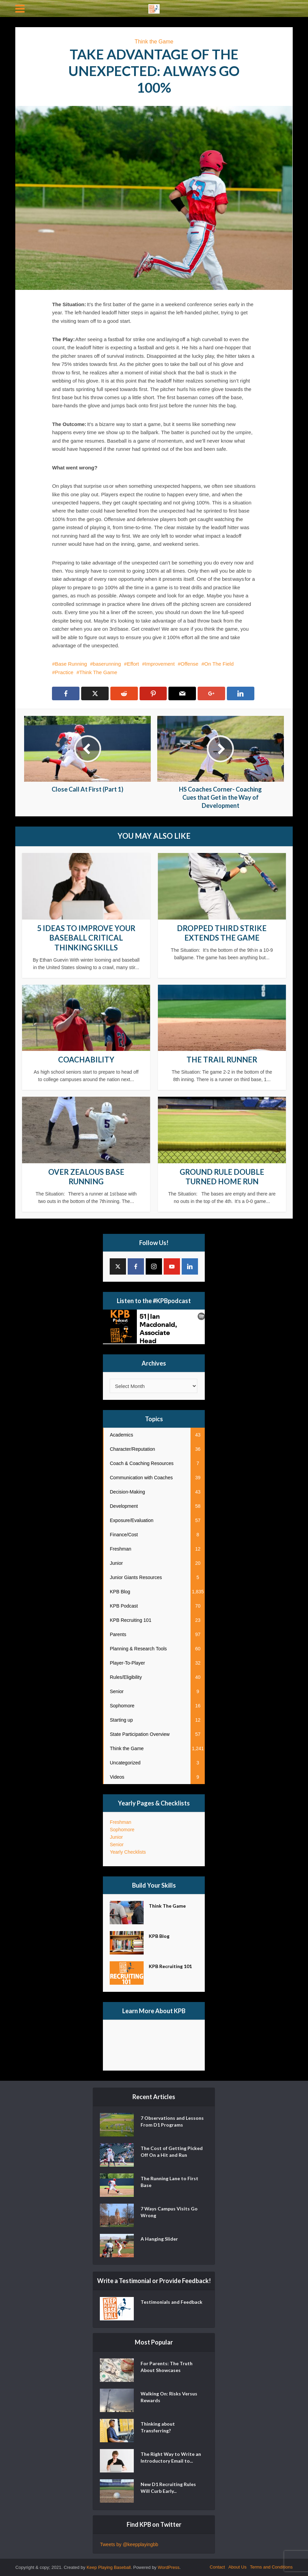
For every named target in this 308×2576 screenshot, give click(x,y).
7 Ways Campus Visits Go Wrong (169, 2212)
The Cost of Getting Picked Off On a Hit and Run (172, 2151)
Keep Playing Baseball (109, 2567)
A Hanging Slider (159, 2239)
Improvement (160, 664)
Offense (189, 664)
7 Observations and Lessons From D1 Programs (172, 2121)
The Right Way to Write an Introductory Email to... (171, 2457)
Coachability (86, 1059)
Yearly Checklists (128, 1852)
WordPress (169, 2567)
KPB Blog (159, 1936)
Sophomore (122, 1829)
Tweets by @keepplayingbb (129, 2544)
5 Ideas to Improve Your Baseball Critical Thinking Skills (86, 938)
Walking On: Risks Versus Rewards (169, 2397)
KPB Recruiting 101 (170, 1966)
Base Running (71, 664)
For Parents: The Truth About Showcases (167, 2366)
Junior (116, 1837)
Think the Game (154, 41)
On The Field (219, 664)
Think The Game (98, 672)
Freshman (120, 1822)
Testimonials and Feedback (171, 2302)
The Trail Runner (221, 1059)
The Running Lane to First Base (169, 2181)
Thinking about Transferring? (158, 2427)
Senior (116, 1844)
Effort (133, 664)
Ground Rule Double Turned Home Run (222, 1176)
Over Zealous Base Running (86, 1176)
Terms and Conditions (271, 2567)
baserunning (107, 664)
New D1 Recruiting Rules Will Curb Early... (168, 2487)
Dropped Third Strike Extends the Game (222, 933)
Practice (64, 672)
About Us (237, 2567)
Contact (217, 2567)
